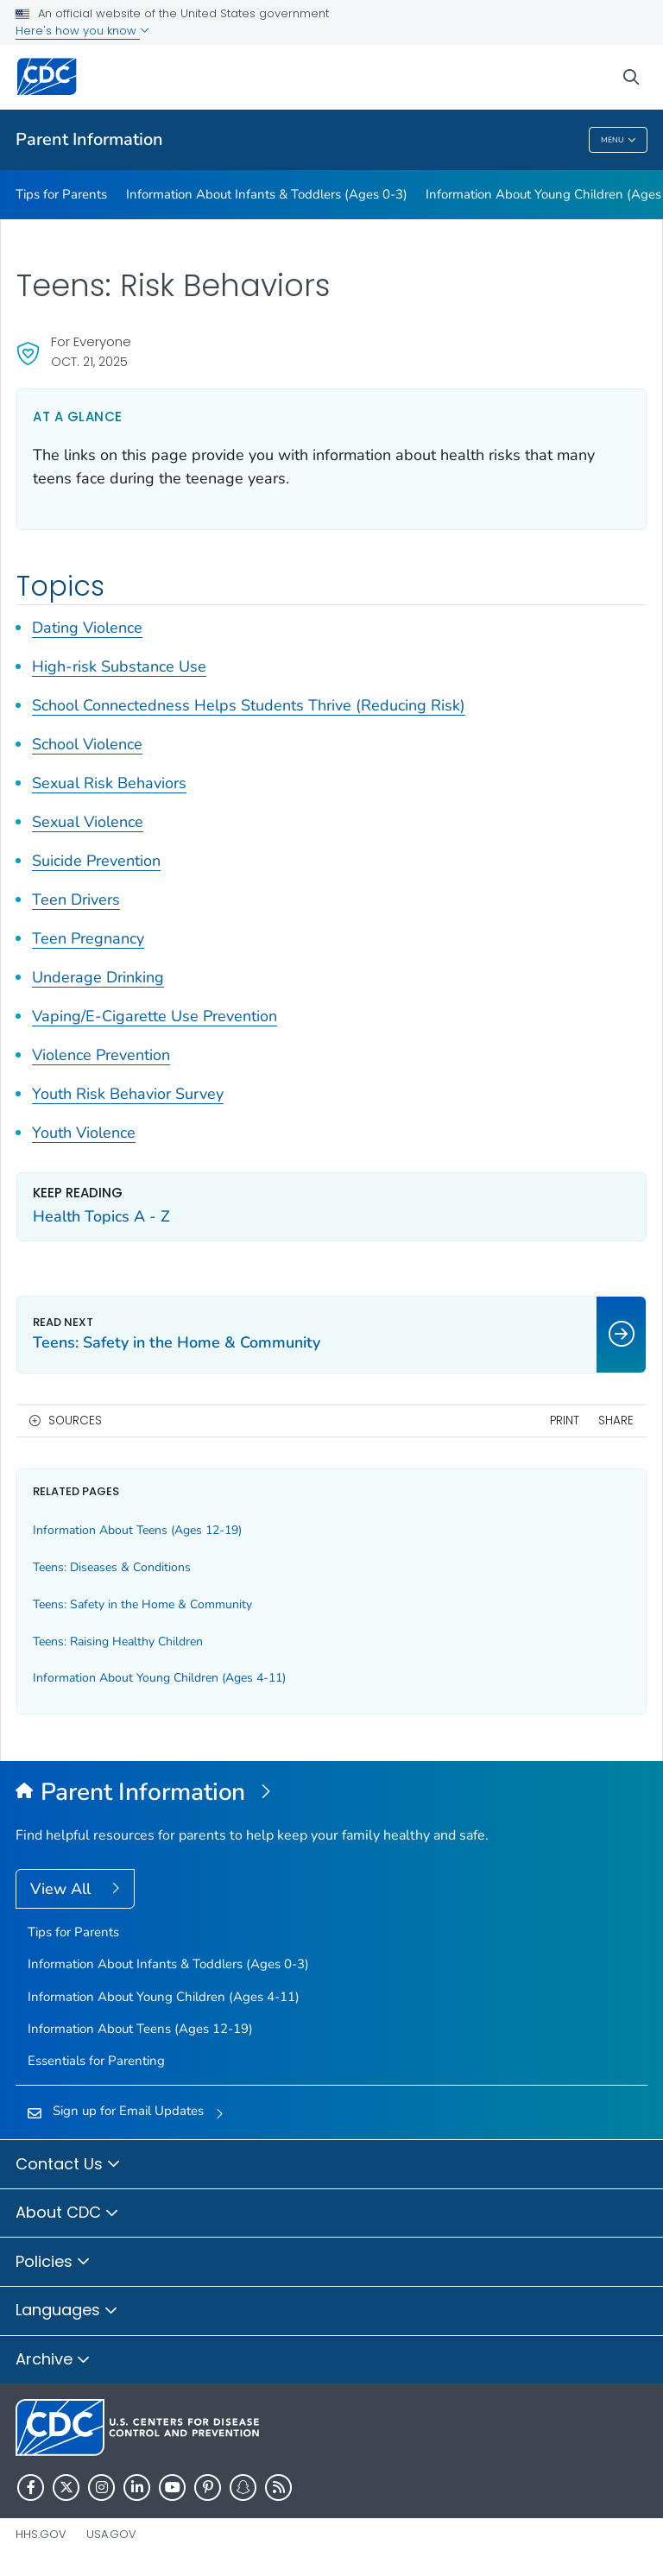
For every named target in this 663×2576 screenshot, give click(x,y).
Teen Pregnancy (88, 938)
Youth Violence (84, 1132)
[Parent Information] (331, 1793)
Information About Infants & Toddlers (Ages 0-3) (266, 194)
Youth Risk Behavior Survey (128, 1093)
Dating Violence (87, 627)
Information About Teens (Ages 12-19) (137, 1530)
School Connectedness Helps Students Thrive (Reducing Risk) (248, 705)
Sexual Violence (87, 821)
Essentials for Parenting (96, 2060)
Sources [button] (75, 1420)
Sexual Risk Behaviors (109, 783)
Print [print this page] (564, 1420)
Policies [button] (53, 2263)
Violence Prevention (101, 1055)
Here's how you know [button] (82, 30)
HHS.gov (41, 2534)
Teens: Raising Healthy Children (118, 1641)
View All (62, 1888)
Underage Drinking (98, 977)
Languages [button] (67, 2311)
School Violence (87, 744)
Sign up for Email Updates (128, 2110)
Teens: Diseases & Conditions (112, 1567)
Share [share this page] (616, 1420)
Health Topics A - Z (101, 1216)
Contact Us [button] (68, 2165)
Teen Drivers (76, 899)
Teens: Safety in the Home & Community (142, 1604)
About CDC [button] (67, 2213)
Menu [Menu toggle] (618, 140)
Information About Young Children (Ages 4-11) (159, 1678)
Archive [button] (53, 2360)
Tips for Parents (61, 194)
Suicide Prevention (96, 860)
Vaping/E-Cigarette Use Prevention (154, 1016)
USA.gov (111, 2534)
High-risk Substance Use (119, 666)
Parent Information (89, 139)
